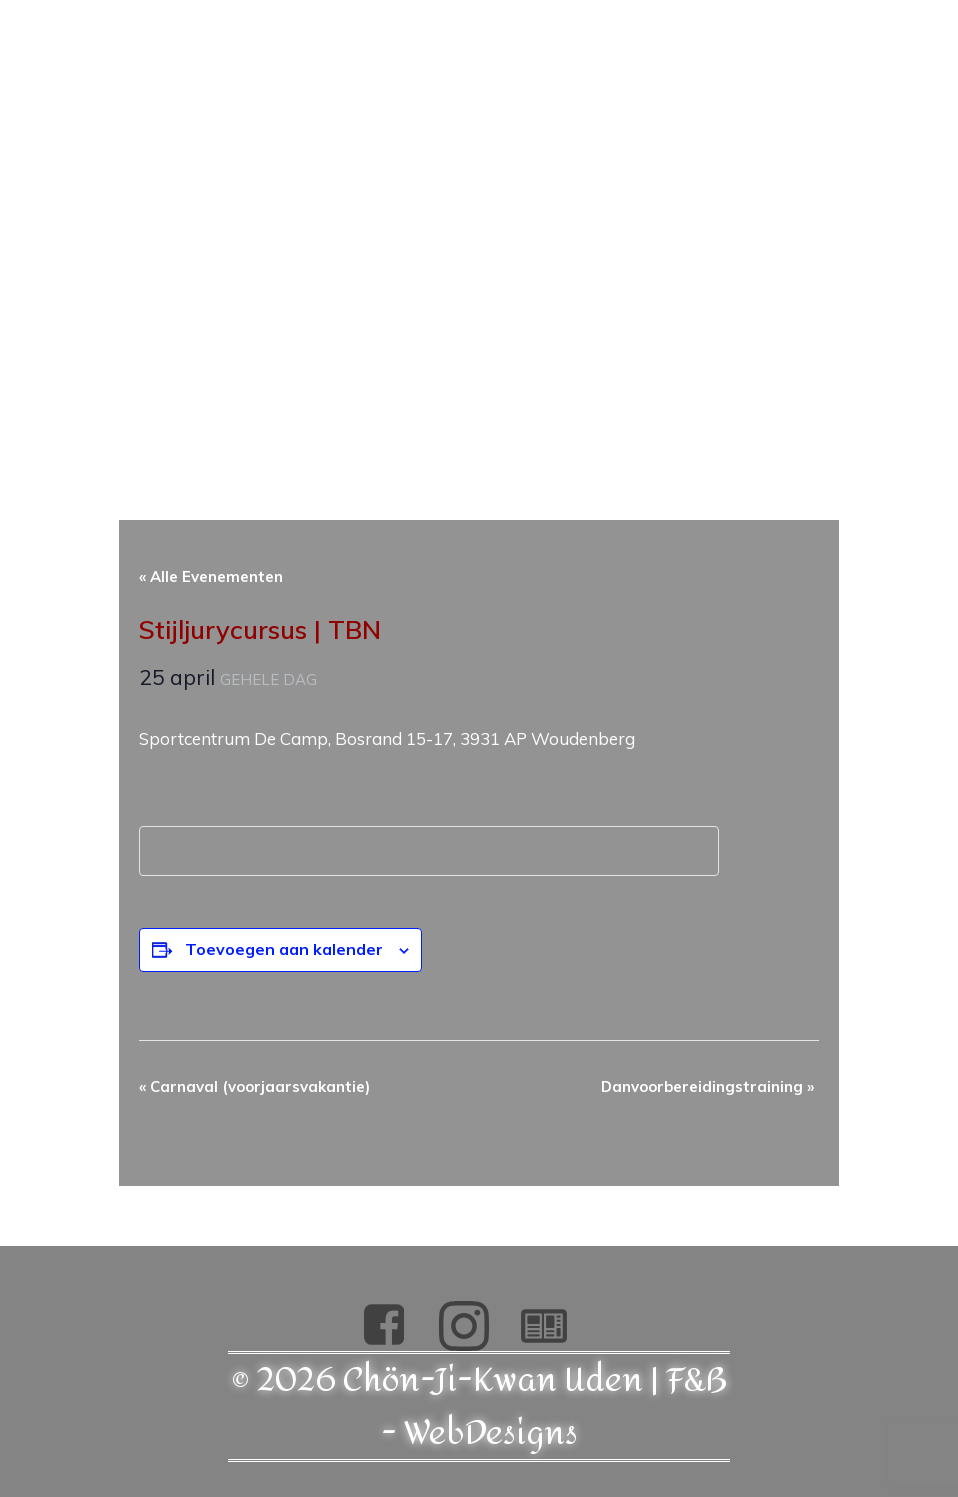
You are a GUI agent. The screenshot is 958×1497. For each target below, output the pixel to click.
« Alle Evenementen (211, 576)
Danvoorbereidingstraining (707, 1086)
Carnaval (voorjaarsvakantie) (254, 1086)
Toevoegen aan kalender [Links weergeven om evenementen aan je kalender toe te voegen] (284, 949)
